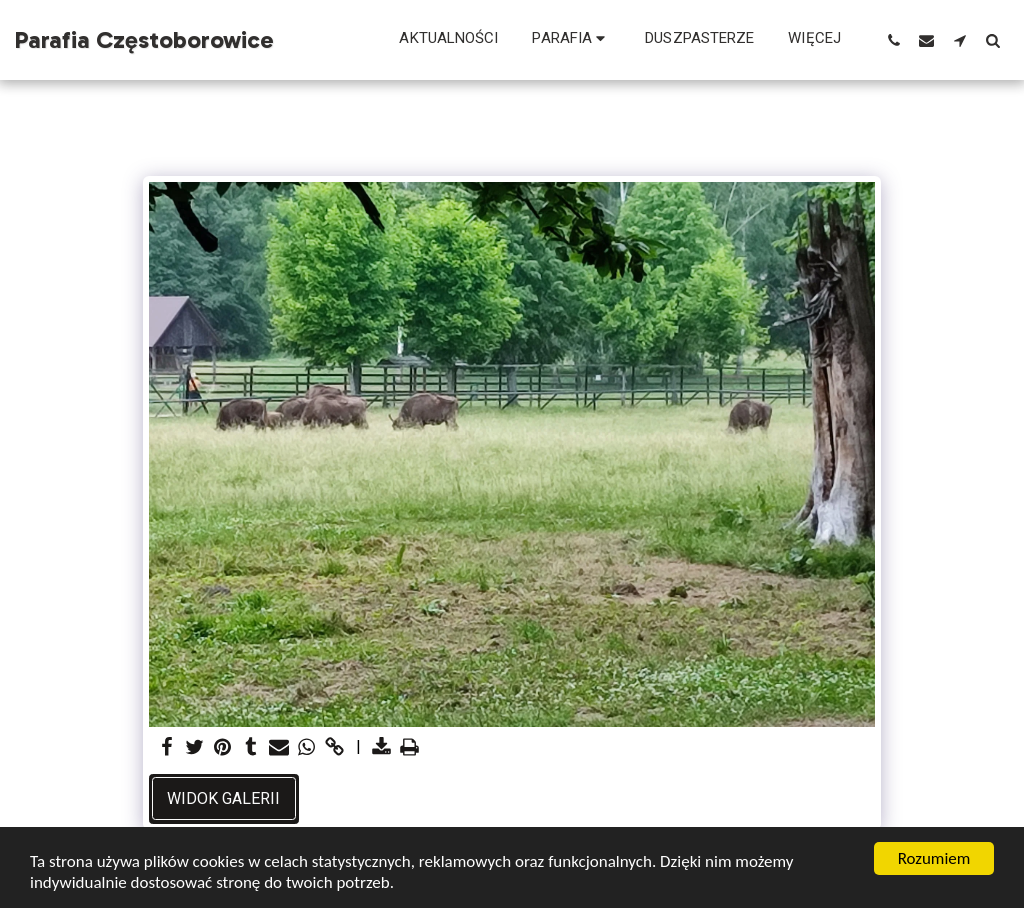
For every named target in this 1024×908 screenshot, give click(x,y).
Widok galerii (223, 798)
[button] (571, 40)
